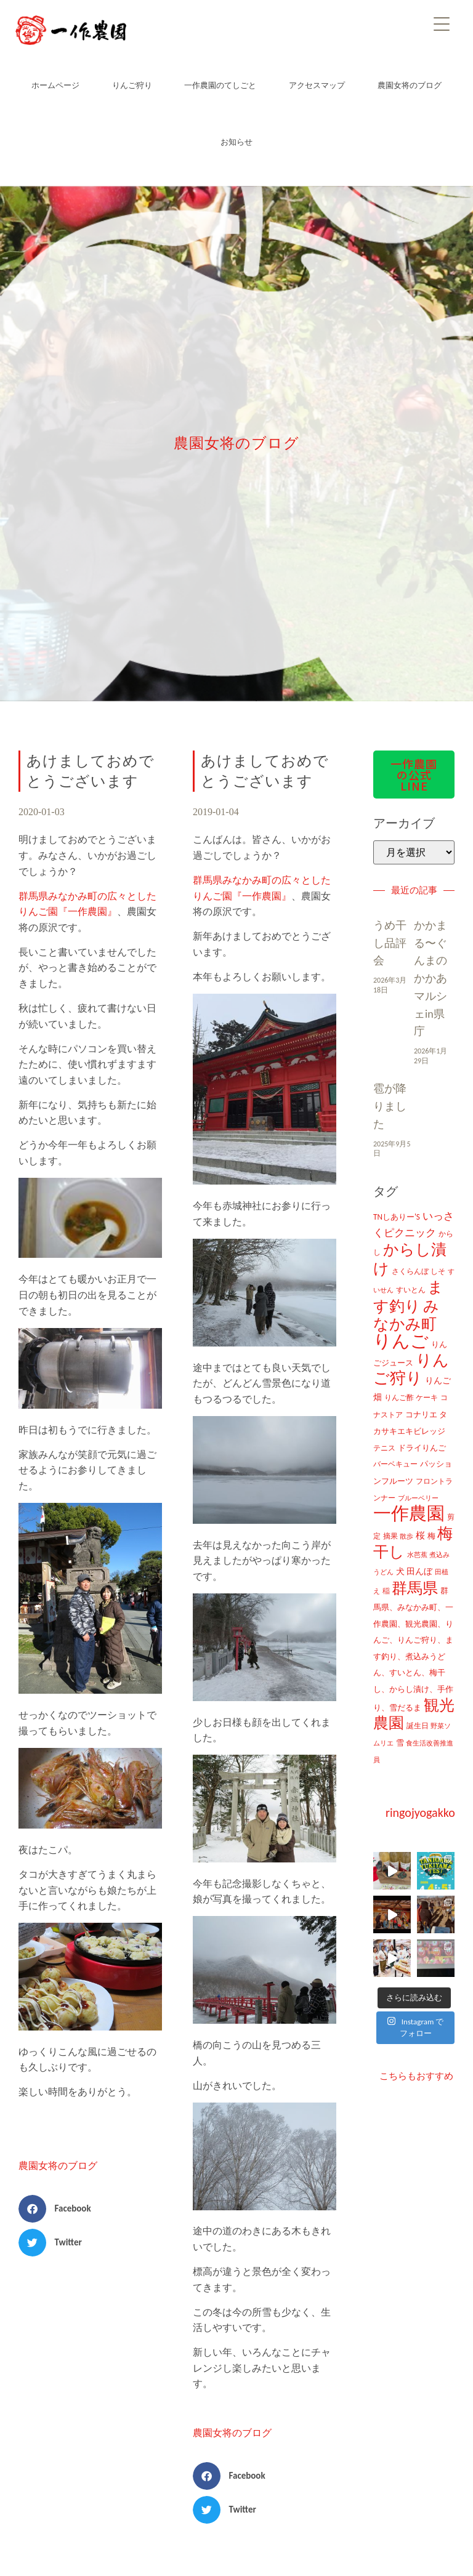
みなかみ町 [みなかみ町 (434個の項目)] (406, 1315)
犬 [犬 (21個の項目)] (400, 1571)
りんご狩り (132, 85)
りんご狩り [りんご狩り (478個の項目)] (411, 1369)
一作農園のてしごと (220, 85)
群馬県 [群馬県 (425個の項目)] (415, 1588)
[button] (59, 2209)
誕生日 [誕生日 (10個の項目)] (417, 1725)
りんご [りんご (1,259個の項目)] (401, 1341)
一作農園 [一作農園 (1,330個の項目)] (409, 1513)
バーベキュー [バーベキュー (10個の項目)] (395, 1464)
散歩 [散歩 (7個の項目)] (406, 1536)
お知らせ (236, 142)
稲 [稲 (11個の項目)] (386, 1590)
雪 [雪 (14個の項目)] (400, 1742)
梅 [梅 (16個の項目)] (431, 1536)
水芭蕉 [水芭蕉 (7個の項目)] (417, 1555)
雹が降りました (389, 1106)
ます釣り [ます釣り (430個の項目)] (408, 1297)
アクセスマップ (317, 85)
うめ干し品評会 (389, 943)
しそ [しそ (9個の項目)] (438, 1271)
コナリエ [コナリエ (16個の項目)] (421, 1414)
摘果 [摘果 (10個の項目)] (390, 1536)
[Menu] (442, 23)
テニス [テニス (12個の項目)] (384, 1447)
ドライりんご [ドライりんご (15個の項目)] (422, 1448)
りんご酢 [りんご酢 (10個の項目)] (399, 1397)
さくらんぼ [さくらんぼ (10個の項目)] (410, 1271)
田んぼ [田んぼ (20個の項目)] (419, 1571)
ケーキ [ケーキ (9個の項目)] (427, 1397)
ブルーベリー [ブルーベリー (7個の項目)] (418, 1498)
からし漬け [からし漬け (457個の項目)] (410, 1259)
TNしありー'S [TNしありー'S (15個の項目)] (396, 1217)
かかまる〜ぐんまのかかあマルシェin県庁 (430, 979)
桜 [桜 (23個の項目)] (420, 1535)
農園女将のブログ (410, 85)
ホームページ (55, 85)
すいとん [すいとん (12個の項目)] (411, 1289)
